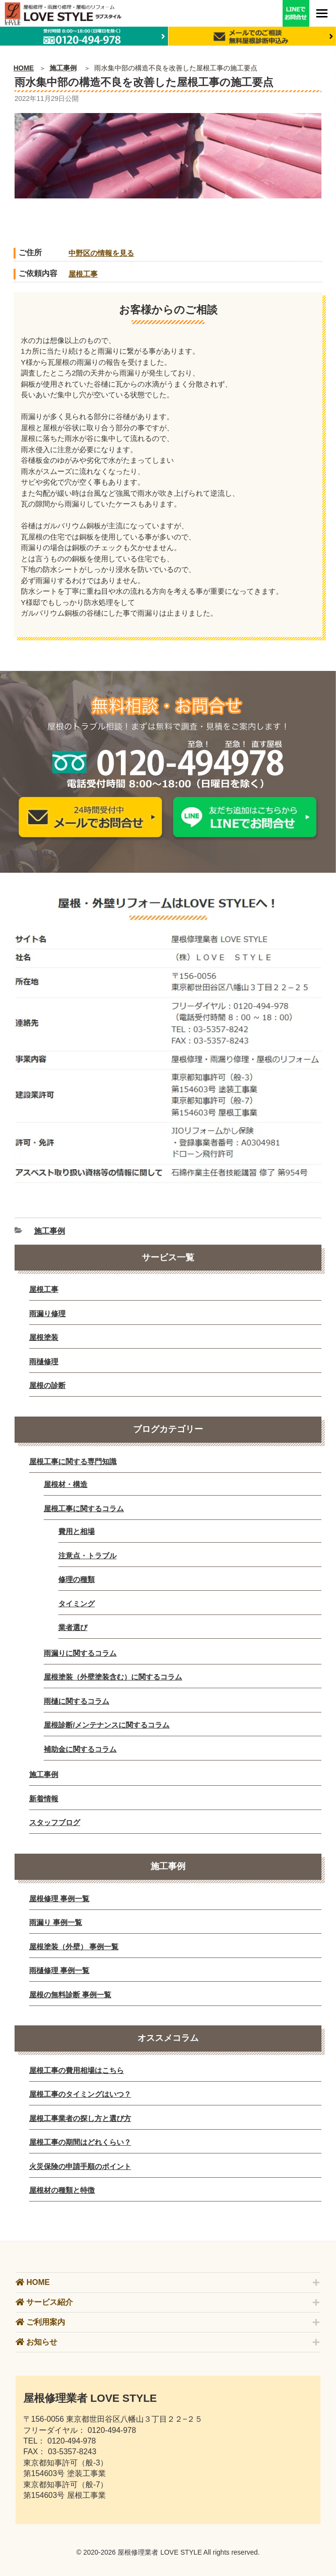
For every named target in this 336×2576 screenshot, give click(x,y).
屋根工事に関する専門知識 (73, 1461)
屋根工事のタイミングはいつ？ (80, 2094)
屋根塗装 (43, 1337)
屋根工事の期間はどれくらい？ (80, 2142)
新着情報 (43, 1798)
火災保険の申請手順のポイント (80, 2166)
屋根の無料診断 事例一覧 (70, 1994)
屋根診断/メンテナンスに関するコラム (106, 1725)
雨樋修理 (43, 1361)
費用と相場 (76, 1531)
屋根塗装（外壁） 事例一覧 (73, 1946)
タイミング (76, 1603)
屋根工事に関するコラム (84, 1508)
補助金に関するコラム (80, 1749)
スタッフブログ (54, 1822)
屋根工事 (83, 274)
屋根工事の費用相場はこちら (76, 2070)
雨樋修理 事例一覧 (59, 1970)
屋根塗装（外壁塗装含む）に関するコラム (113, 1677)
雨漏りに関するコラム (80, 1653)
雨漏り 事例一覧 (55, 1922)
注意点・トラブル (87, 1555)
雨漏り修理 (47, 1313)
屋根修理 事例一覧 (59, 1898)
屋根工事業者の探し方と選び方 (80, 2118)
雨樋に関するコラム (76, 1701)
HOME (24, 68)
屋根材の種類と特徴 (62, 2190)
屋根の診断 (47, 1385)
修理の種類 (76, 1579)
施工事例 (63, 68)
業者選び (72, 1627)
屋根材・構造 (65, 1484)
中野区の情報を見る (101, 253)
